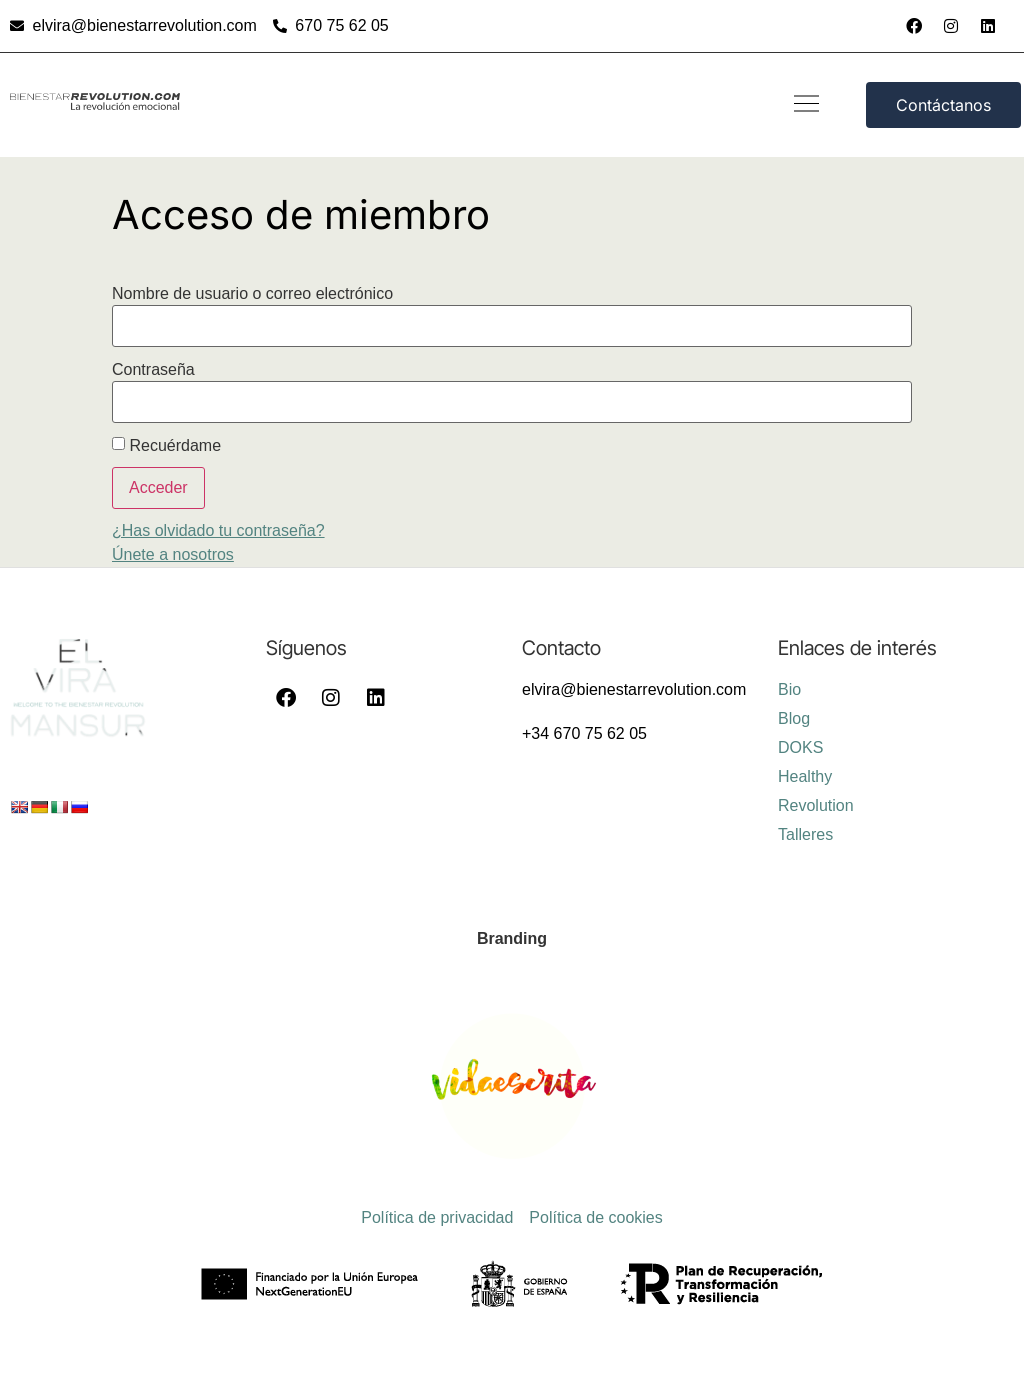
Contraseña (153, 370)
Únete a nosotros (173, 554)
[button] (806, 105)
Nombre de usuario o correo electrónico (252, 294)
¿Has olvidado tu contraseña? (218, 530)
